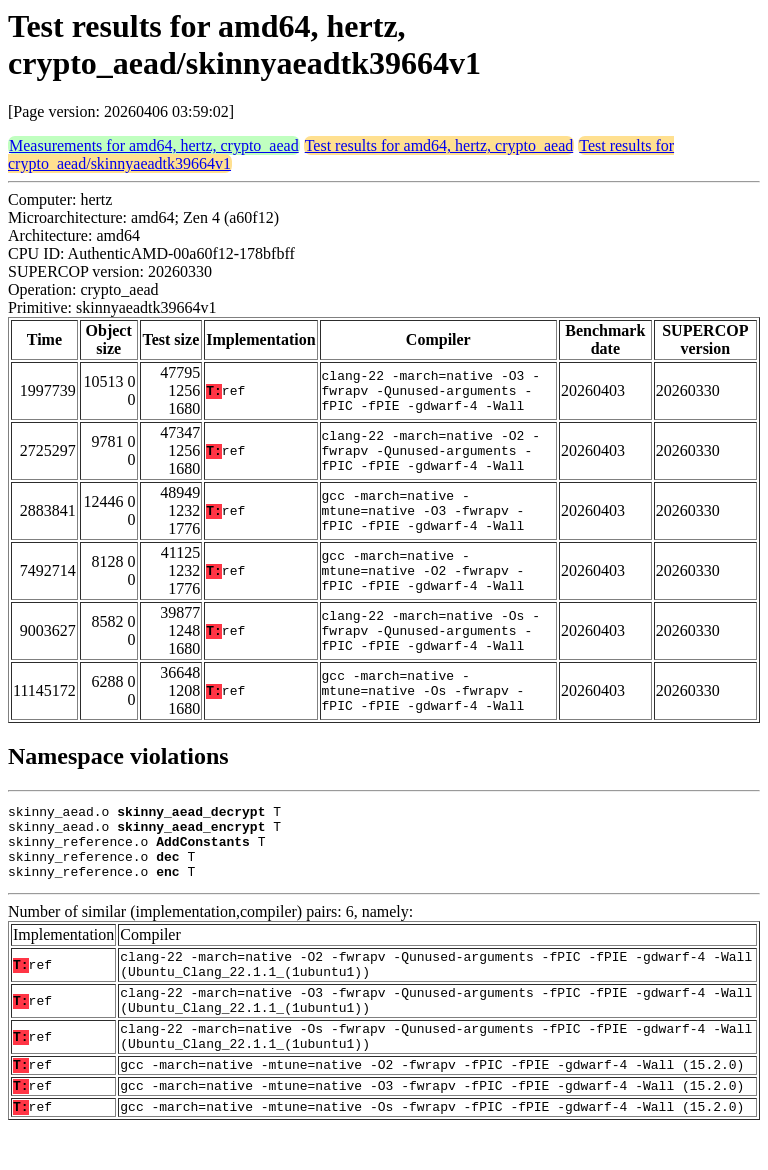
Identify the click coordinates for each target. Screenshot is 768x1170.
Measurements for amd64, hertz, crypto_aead (154, 145)
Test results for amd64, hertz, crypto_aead (439, 145)
